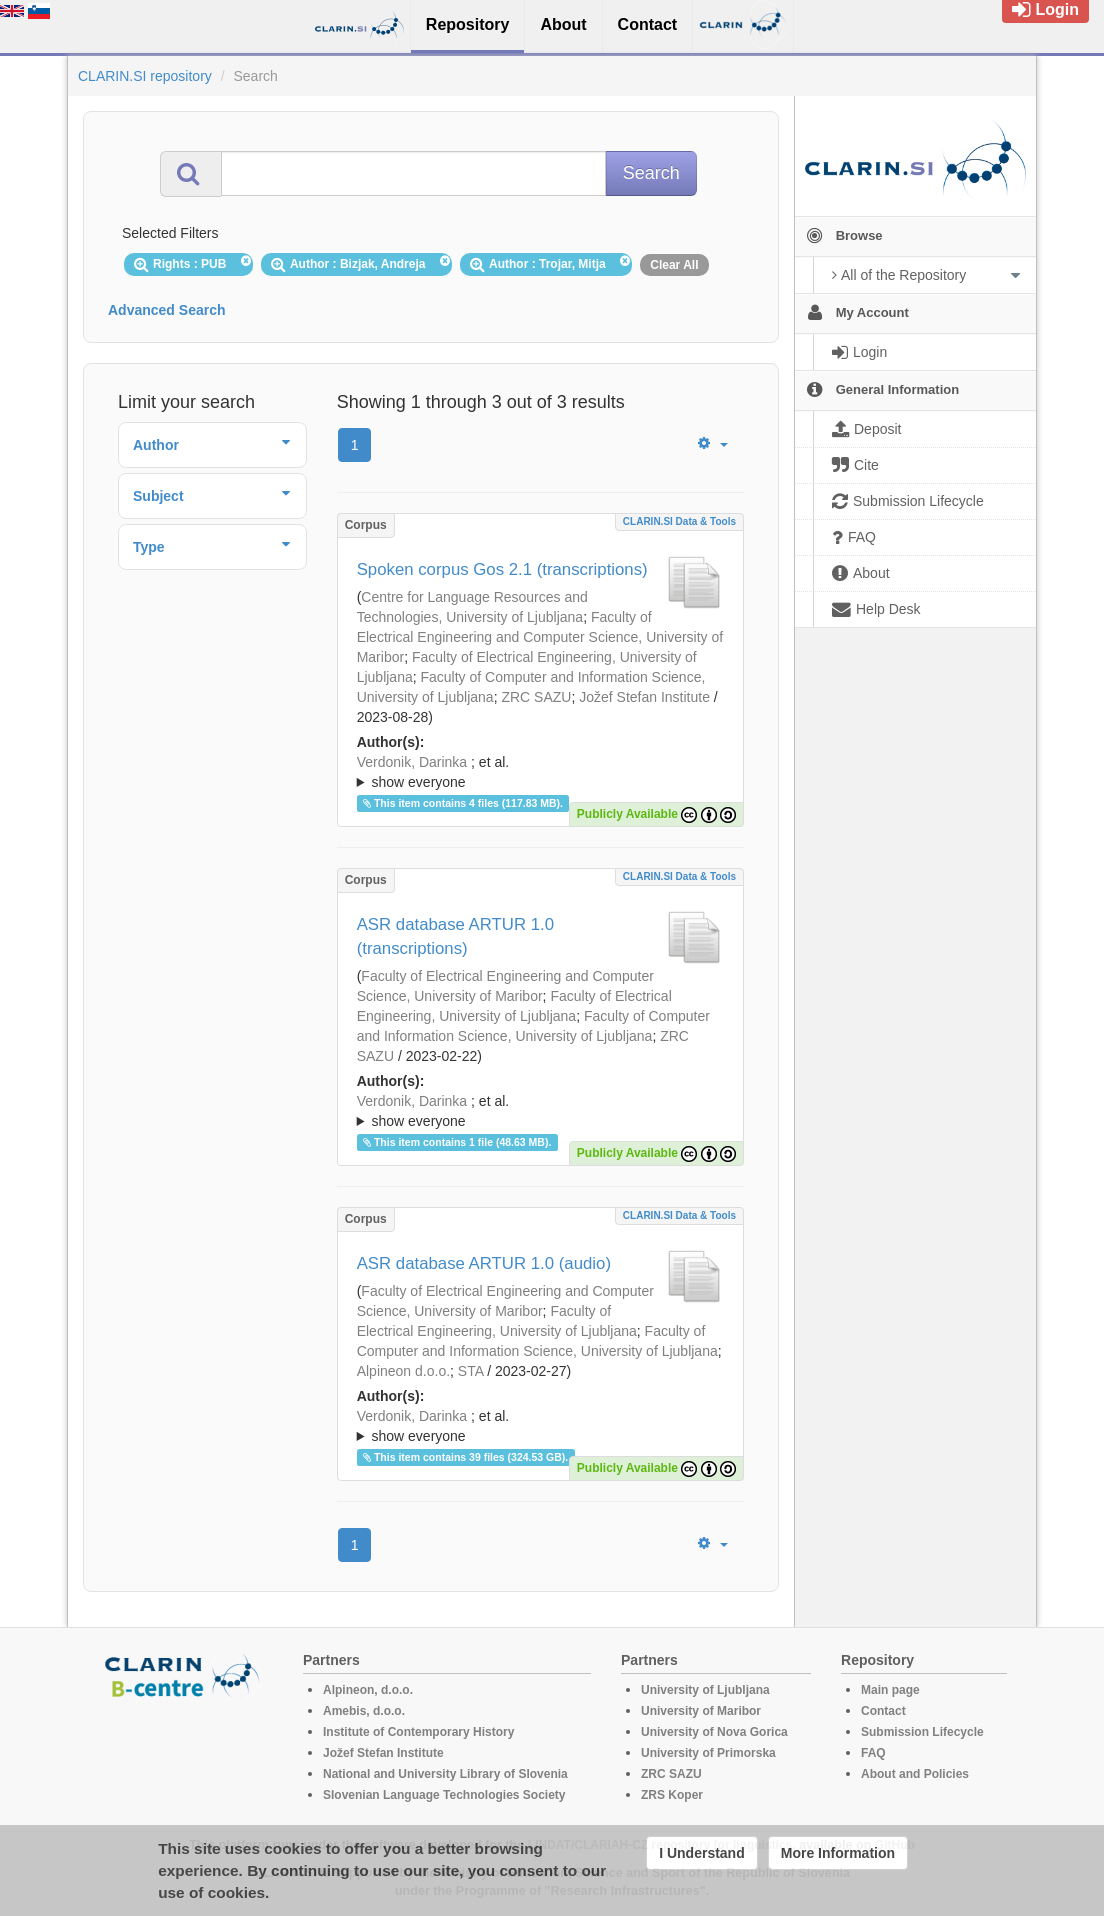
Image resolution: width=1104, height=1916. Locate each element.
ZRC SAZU (536, 697)
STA (470, 1371)
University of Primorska (708, 1753)
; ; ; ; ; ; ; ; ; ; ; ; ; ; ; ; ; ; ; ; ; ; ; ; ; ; (540, 1426)
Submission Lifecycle (922, 1732)
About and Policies (915, 1774)
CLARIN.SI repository (145, 76)
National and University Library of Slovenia (445, 1774)
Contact (883, 1711)
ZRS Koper (672, 1795)
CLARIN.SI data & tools (679, 521)
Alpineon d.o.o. (403, 1371)
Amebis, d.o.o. (364, 1711)
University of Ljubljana (705, 1690)
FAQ (873, 1753)
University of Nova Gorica (714, 1732)
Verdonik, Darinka (412, 762)
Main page (890, 1690)
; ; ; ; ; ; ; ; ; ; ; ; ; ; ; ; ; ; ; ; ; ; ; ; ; (540, 1111)
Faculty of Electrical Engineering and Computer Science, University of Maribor (540, 637)
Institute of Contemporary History (418, 1732)
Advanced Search (167, 310)
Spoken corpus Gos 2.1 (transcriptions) (502, 569)
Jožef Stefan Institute (644, 697)
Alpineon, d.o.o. (368, 1690)
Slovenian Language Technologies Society (444, 1795)
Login (1045, 9)
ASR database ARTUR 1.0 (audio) (484, 1263)
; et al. (540, 773)
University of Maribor (701, 1711)
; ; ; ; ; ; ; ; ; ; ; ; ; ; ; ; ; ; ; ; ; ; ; (540, 772)
